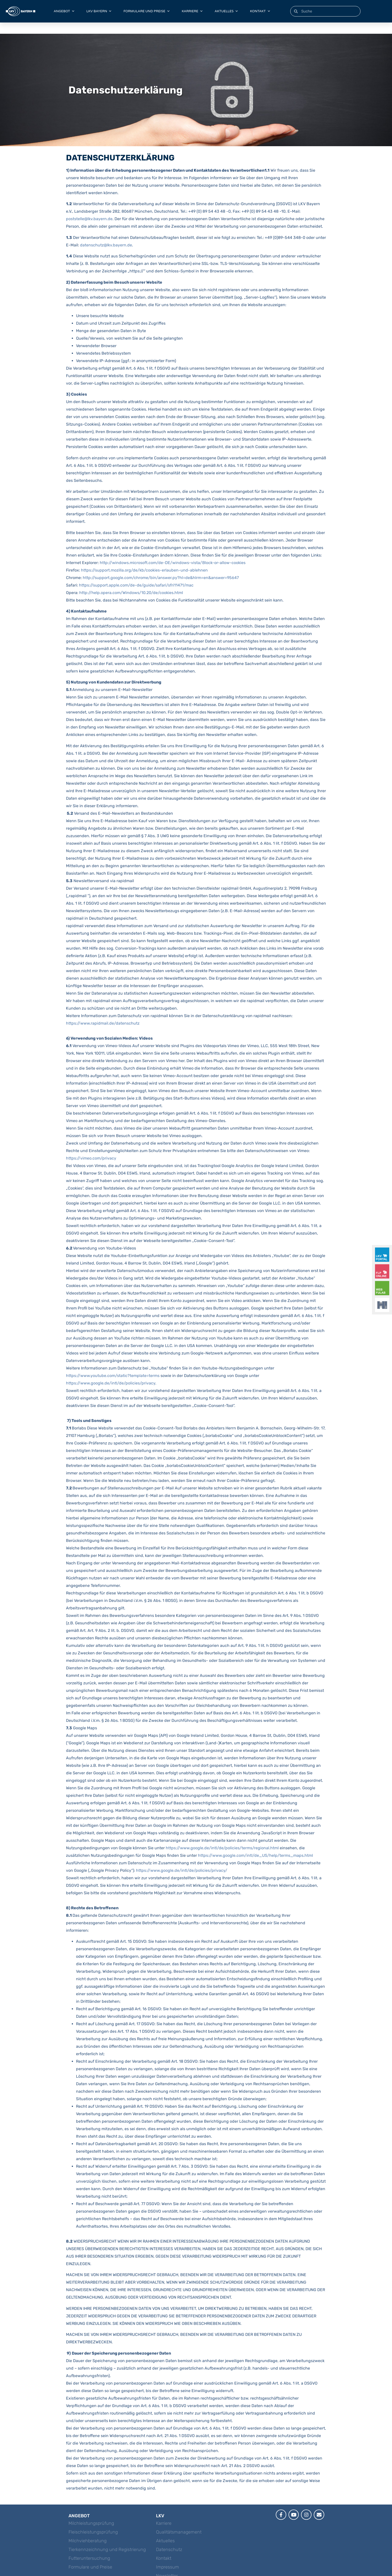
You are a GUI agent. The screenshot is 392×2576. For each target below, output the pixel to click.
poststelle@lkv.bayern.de (89, 207)
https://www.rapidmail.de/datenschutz (103, 1012)
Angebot (64, 11)
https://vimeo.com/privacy (91, 1147)
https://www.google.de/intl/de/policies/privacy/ (181, 1859)
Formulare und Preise (147, 11)
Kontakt (260, 11)
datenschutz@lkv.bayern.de (106, 233)
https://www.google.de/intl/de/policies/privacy (110, 1371)
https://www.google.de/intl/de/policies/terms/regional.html (222, 1836)
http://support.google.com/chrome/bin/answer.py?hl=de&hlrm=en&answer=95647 (161, 566)
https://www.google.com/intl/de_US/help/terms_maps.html (255, 1844)
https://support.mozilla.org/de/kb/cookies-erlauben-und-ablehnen (144, 559)
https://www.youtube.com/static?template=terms (113, 1364)
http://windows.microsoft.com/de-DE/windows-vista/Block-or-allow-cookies (173, 551)
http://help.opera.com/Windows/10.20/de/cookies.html (131, 581)
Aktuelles (226, 11)
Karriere (192, 11)
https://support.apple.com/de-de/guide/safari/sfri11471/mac (136, 574)
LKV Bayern (99, 11)
